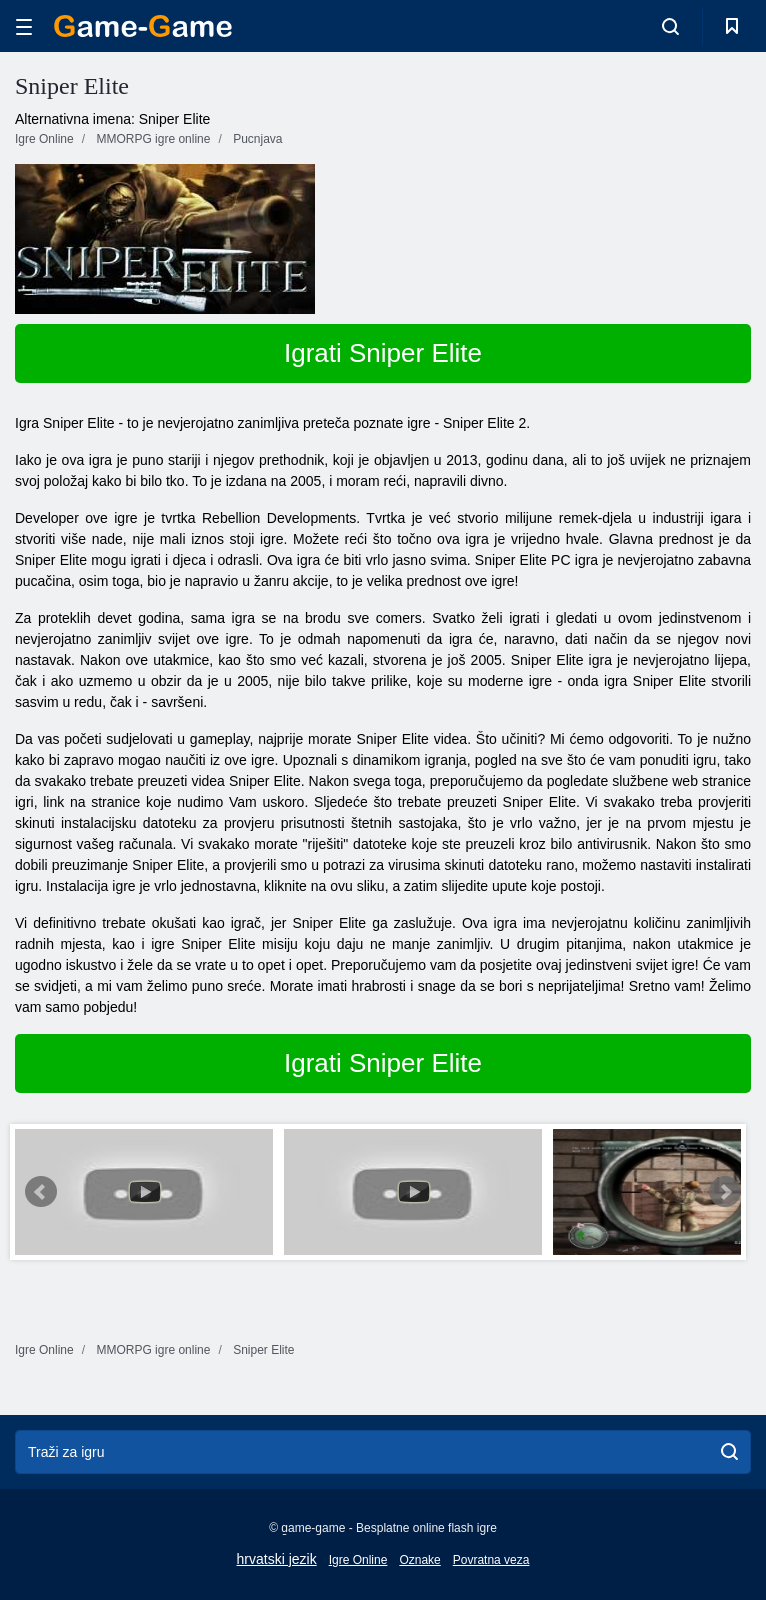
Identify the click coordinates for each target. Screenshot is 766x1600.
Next (725, 1192)
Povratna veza (491, 1560)
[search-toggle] (670, 26)
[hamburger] (24, 26)
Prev (41, 1192)
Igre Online (358, 1560)
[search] (729, 1452)
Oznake (419, 1560)
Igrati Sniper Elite (383, 353)
